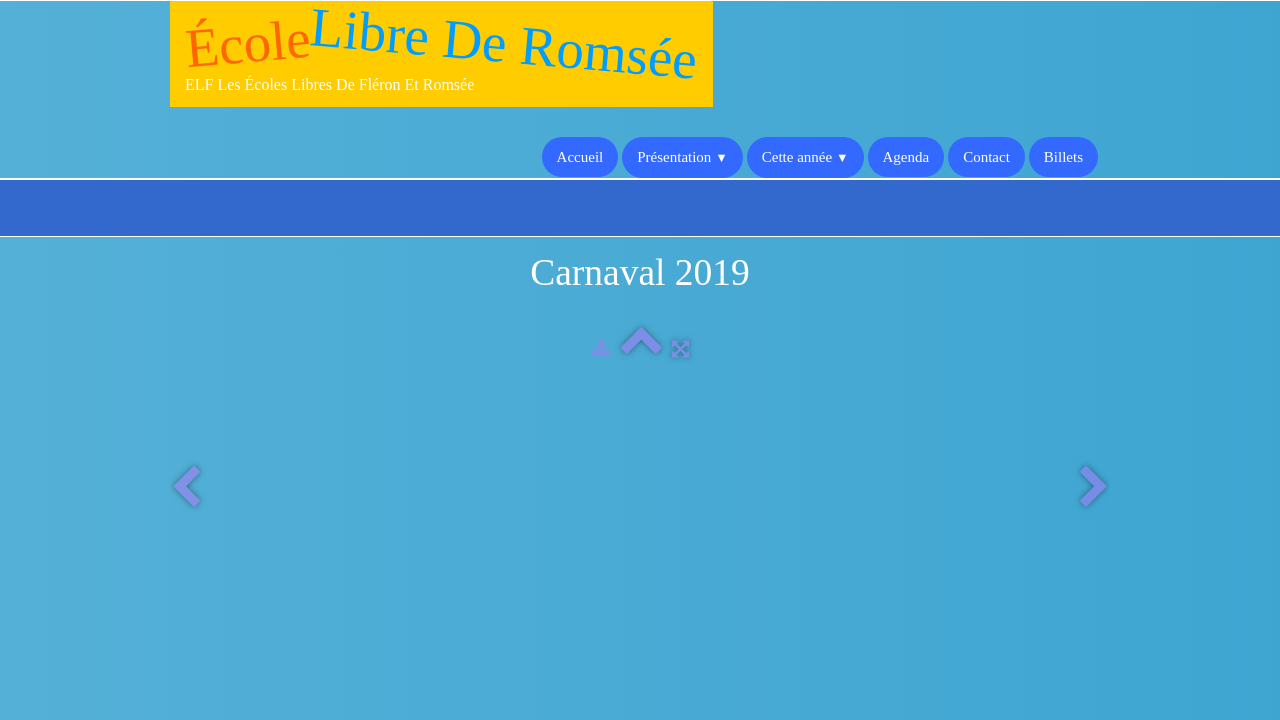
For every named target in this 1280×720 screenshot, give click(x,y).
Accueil (580, 157)
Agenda (906, 157)
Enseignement (553, 570)
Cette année (805, 157)
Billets (1063, 157)
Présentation (682, 157)
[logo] (441, 54)
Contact (986, 157)
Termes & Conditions (1038, 667)
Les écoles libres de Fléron (591, 550)
